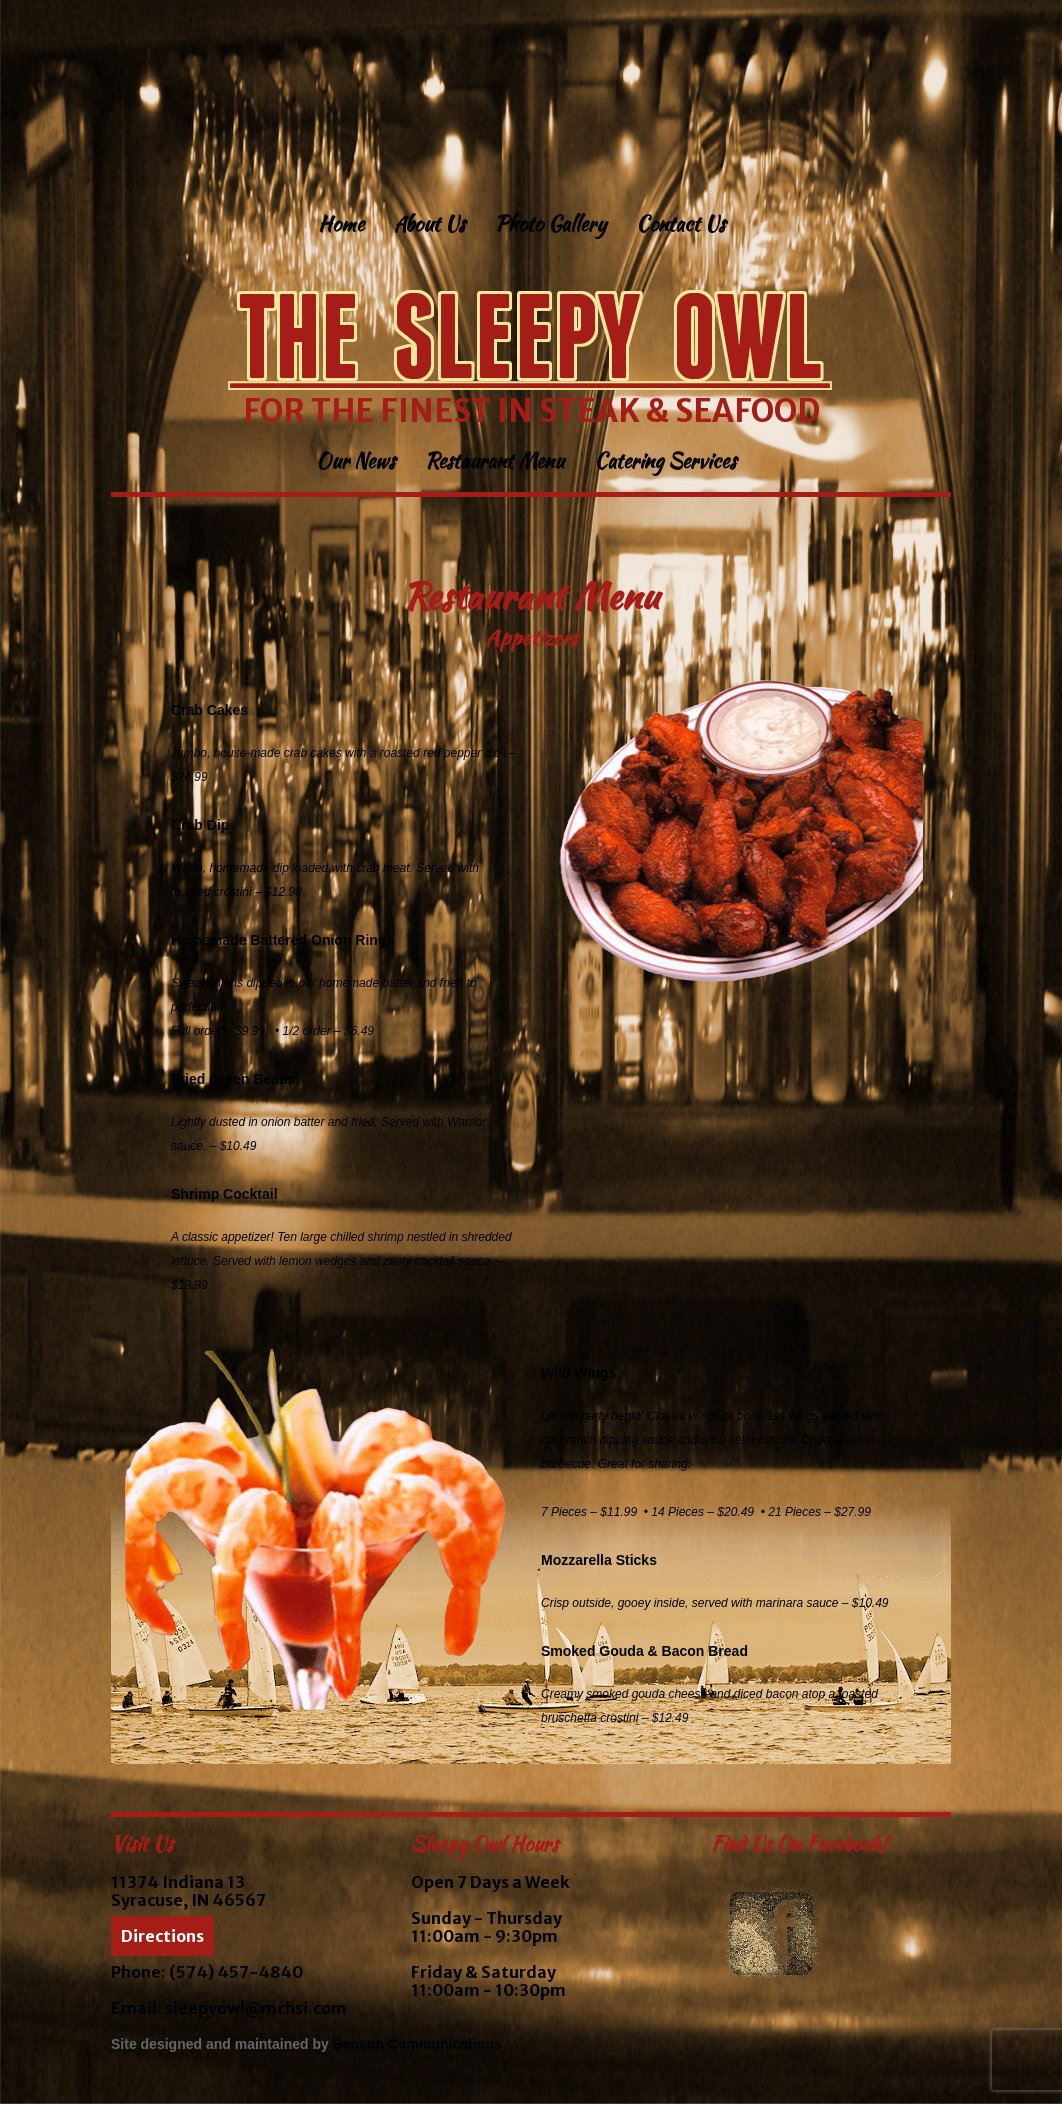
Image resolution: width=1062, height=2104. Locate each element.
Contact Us (680, 226)
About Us (429, 226)
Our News (355, 463)
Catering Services (665, 463)
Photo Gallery (550, 226)
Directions (162, 1936)
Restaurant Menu (494, 463)
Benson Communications (417, 2044)
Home (341, 226)
